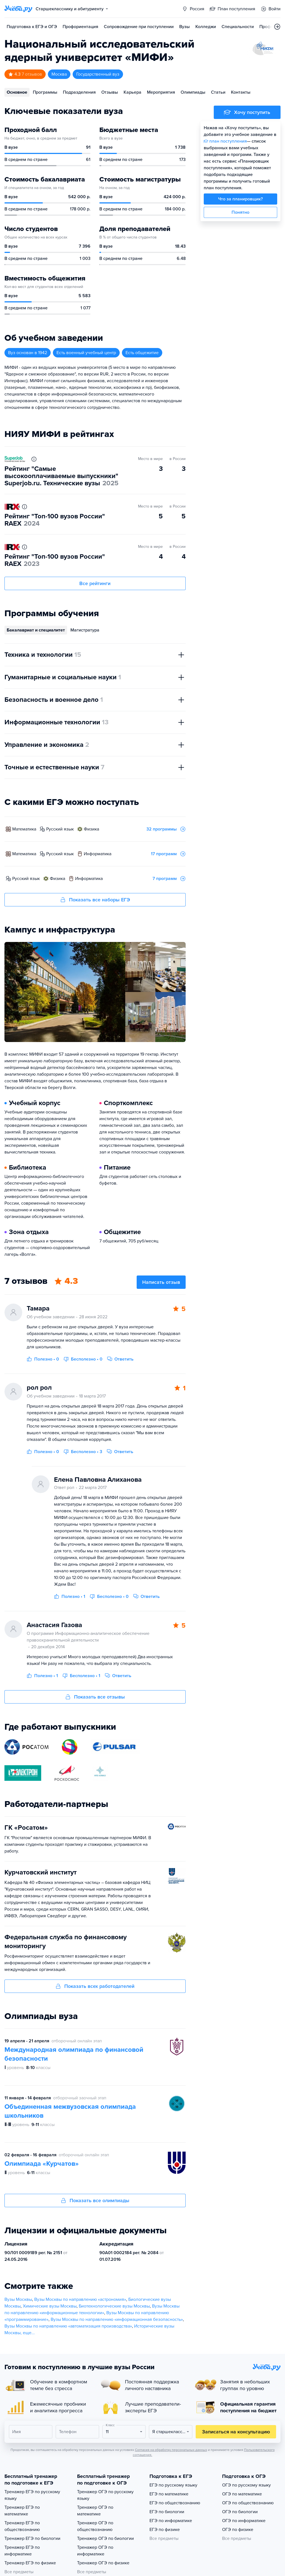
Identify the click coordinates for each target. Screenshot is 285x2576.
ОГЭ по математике (242, 2494)
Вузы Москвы (18, 2299)
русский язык (60, 829)
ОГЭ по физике (237, 2529)
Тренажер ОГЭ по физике (103, 2563)
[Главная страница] (18, 9)
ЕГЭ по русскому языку (173, 2485)
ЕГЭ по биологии (166, 2512)
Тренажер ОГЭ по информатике (95, 2551)
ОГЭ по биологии (240, 2512)
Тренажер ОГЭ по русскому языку (105, 2495)
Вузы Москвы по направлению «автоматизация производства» (68, 2326)
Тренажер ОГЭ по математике (95, 2511)
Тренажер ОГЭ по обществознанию (95, 2526)
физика (91, 829)
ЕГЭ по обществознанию (174, 2503)
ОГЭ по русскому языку (246, 2485)
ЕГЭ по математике (168, 2494)
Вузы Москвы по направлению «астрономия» (80, 2299)
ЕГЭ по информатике (170, 2520)
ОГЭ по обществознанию (248, 2503)
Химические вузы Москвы (50, 2306)
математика (24, 829)
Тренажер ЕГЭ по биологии (32, 2538)
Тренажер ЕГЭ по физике (30, 2563)
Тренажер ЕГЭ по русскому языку (32, 2495)
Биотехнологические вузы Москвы (114, 2306)
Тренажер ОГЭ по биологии (105, 2538)
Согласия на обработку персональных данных (171, 2450)
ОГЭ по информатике (244, 2520)
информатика (97, 854)
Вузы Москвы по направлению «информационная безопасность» (117, 2319)
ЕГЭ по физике (164, 2529)
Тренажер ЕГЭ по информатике (22, 2551)
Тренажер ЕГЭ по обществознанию (22, 2526)
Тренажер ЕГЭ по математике (22, 2511)
